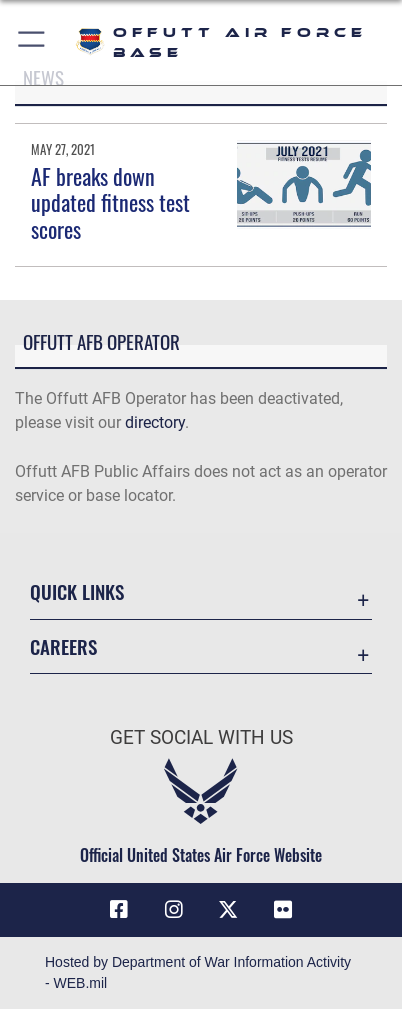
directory (155, 422)
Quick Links (77, 591)
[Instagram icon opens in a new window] (174, 910)
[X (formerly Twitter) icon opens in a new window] (228, 910)
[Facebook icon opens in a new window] (119, 910)
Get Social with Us (201, 737)
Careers (63, 646)
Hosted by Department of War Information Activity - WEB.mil (198, 972)
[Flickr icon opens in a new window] (283, 910)
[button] (32, 42)
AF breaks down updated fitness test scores (110, 202)
